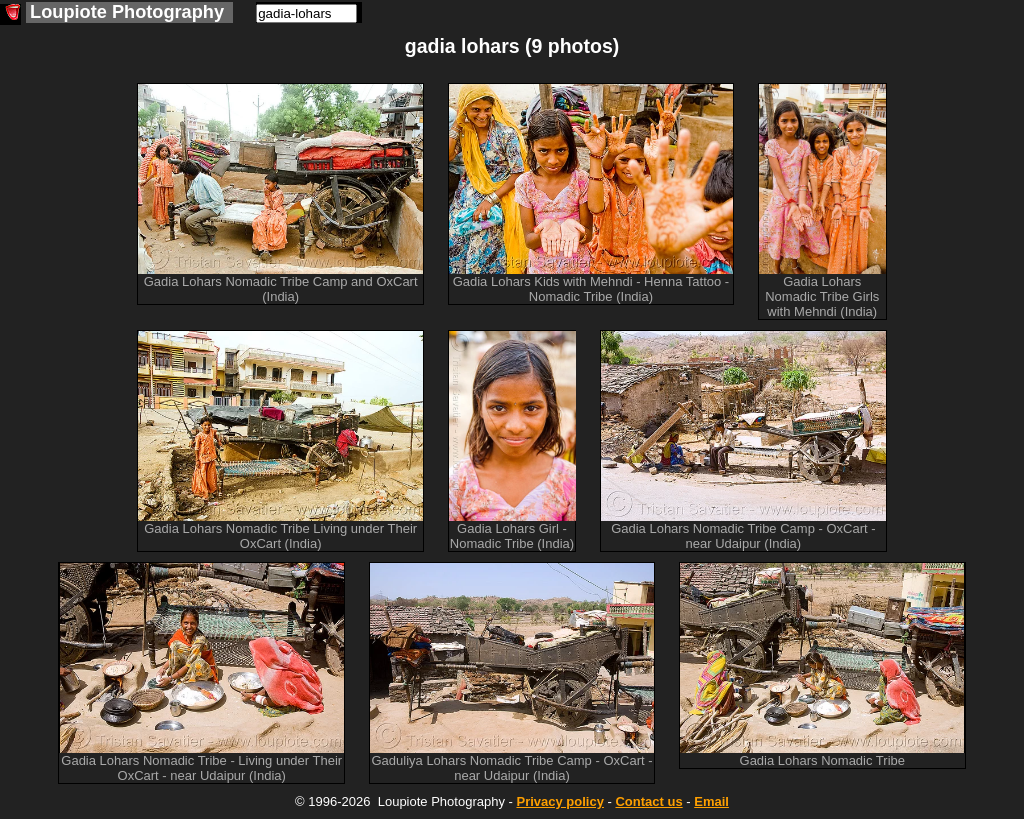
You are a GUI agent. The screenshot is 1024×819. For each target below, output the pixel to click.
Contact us (648, 801)
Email (711, 801)
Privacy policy (559, 801)
